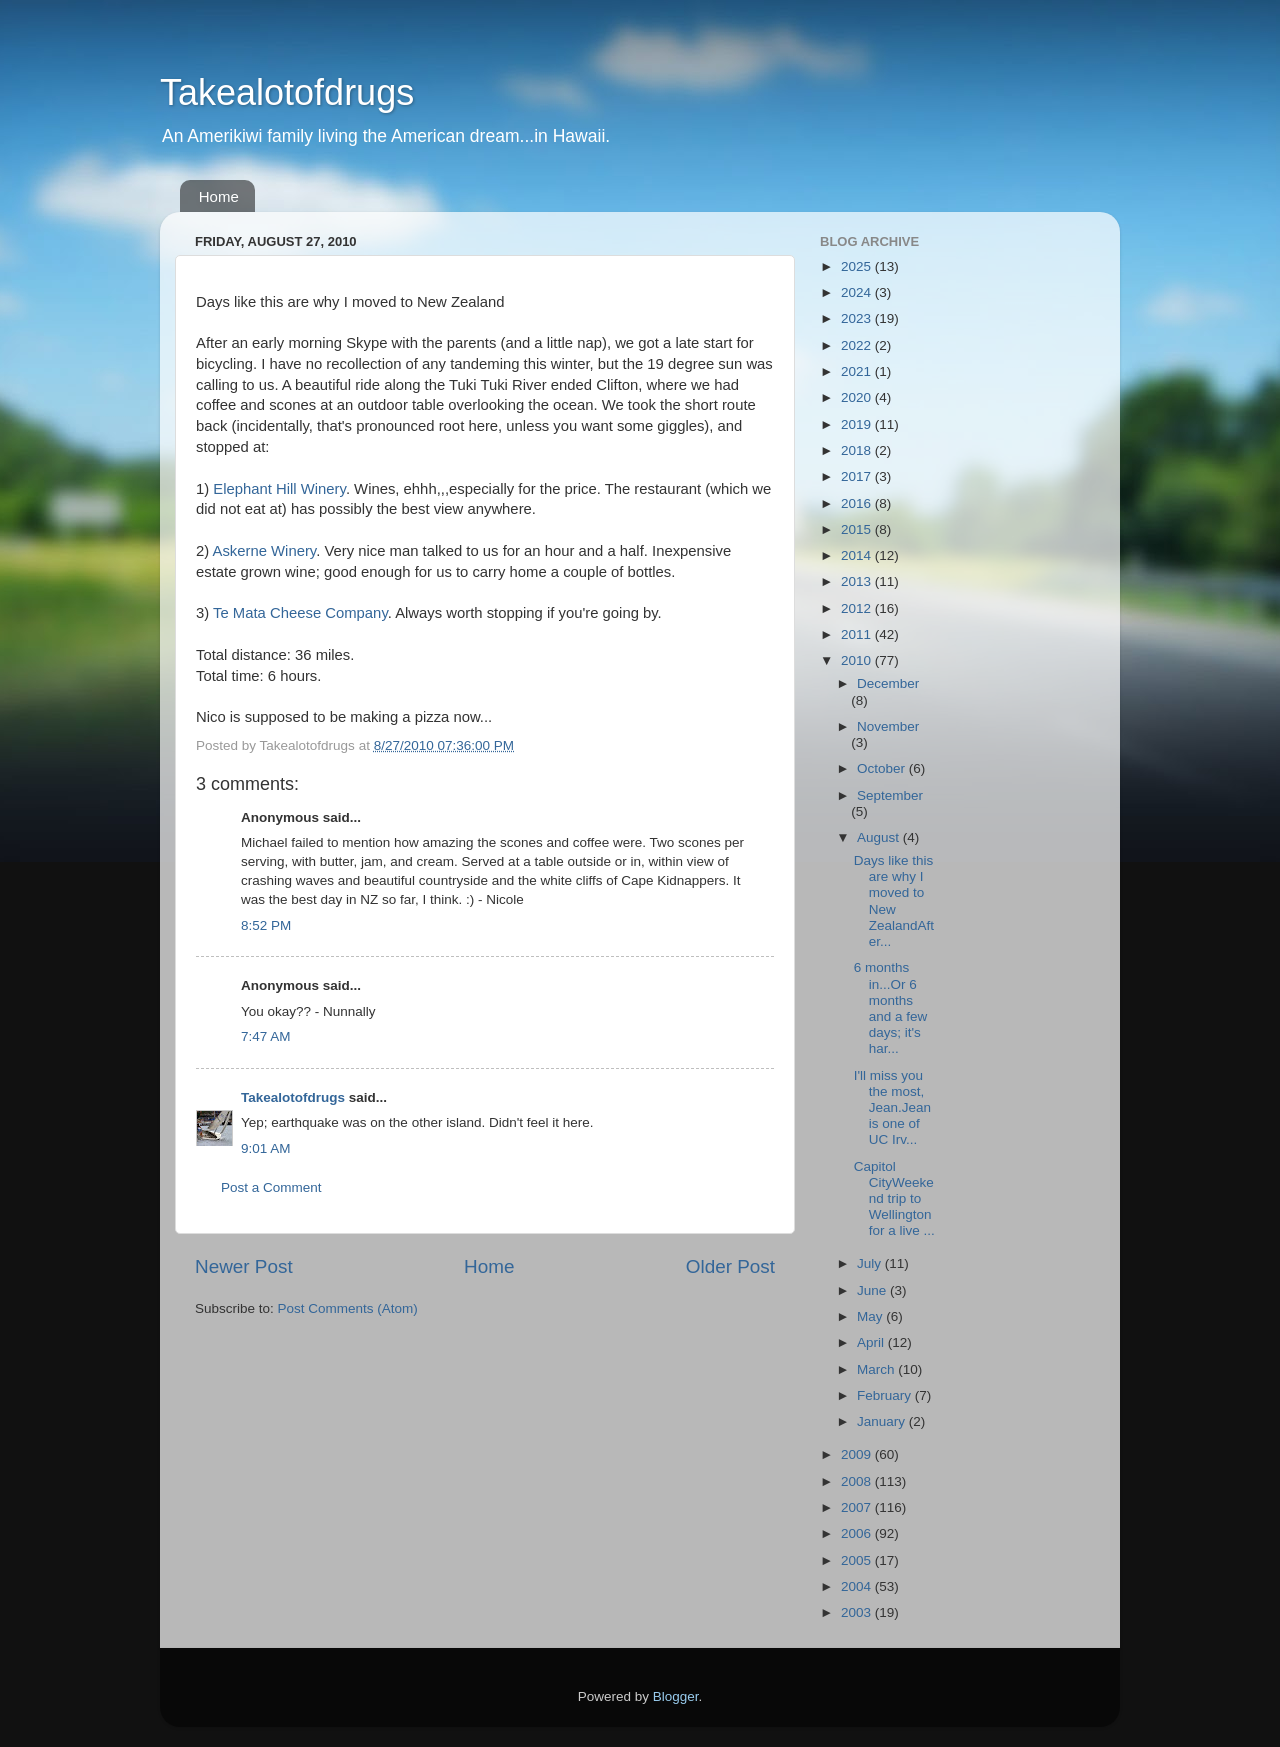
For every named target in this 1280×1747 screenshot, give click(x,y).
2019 (858, 424)
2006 (858, 1533)
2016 (858, 503)
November (888, 726)
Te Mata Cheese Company (300, 613)
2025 (858, 266)
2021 (858, 371)
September (890, 795)
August (880, 837)
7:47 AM (266, 1036)
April (872, 1342)
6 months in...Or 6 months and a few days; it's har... (891, 1008)
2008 (858, 1481)
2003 (858, 1612)
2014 (858, 555)
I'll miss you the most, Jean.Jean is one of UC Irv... (892, 1108)
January (883, 1421)
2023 (858, 318)
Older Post (730, 1266)
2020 (858, 397)
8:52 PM (266, 925)
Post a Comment (271, 1187)
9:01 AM (266, 1148)
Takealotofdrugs (287, 92)
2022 (858, 345)
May (871, 1316)
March (877, 1369)
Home (219, 196)
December (888, 683)
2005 (858, 1560)
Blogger (676, 1696)
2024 (858, 292)
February (886, 1395)
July (871, 1263)
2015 (858, 529)
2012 (858, 608)
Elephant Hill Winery (279, 489)
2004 (858, 1586)
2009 (858, 1454)
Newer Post (244, 1266)
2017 (858, 476)
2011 (858, 634)
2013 (858, 581)
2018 (858, 450)
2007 (858, 1507)
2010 (858, 660)
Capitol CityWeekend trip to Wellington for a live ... (894, 1199)
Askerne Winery (265, 551)
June (873, 1290)
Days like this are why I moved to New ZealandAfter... (894, 901)
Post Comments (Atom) (348, 1308)
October (883, 768)
